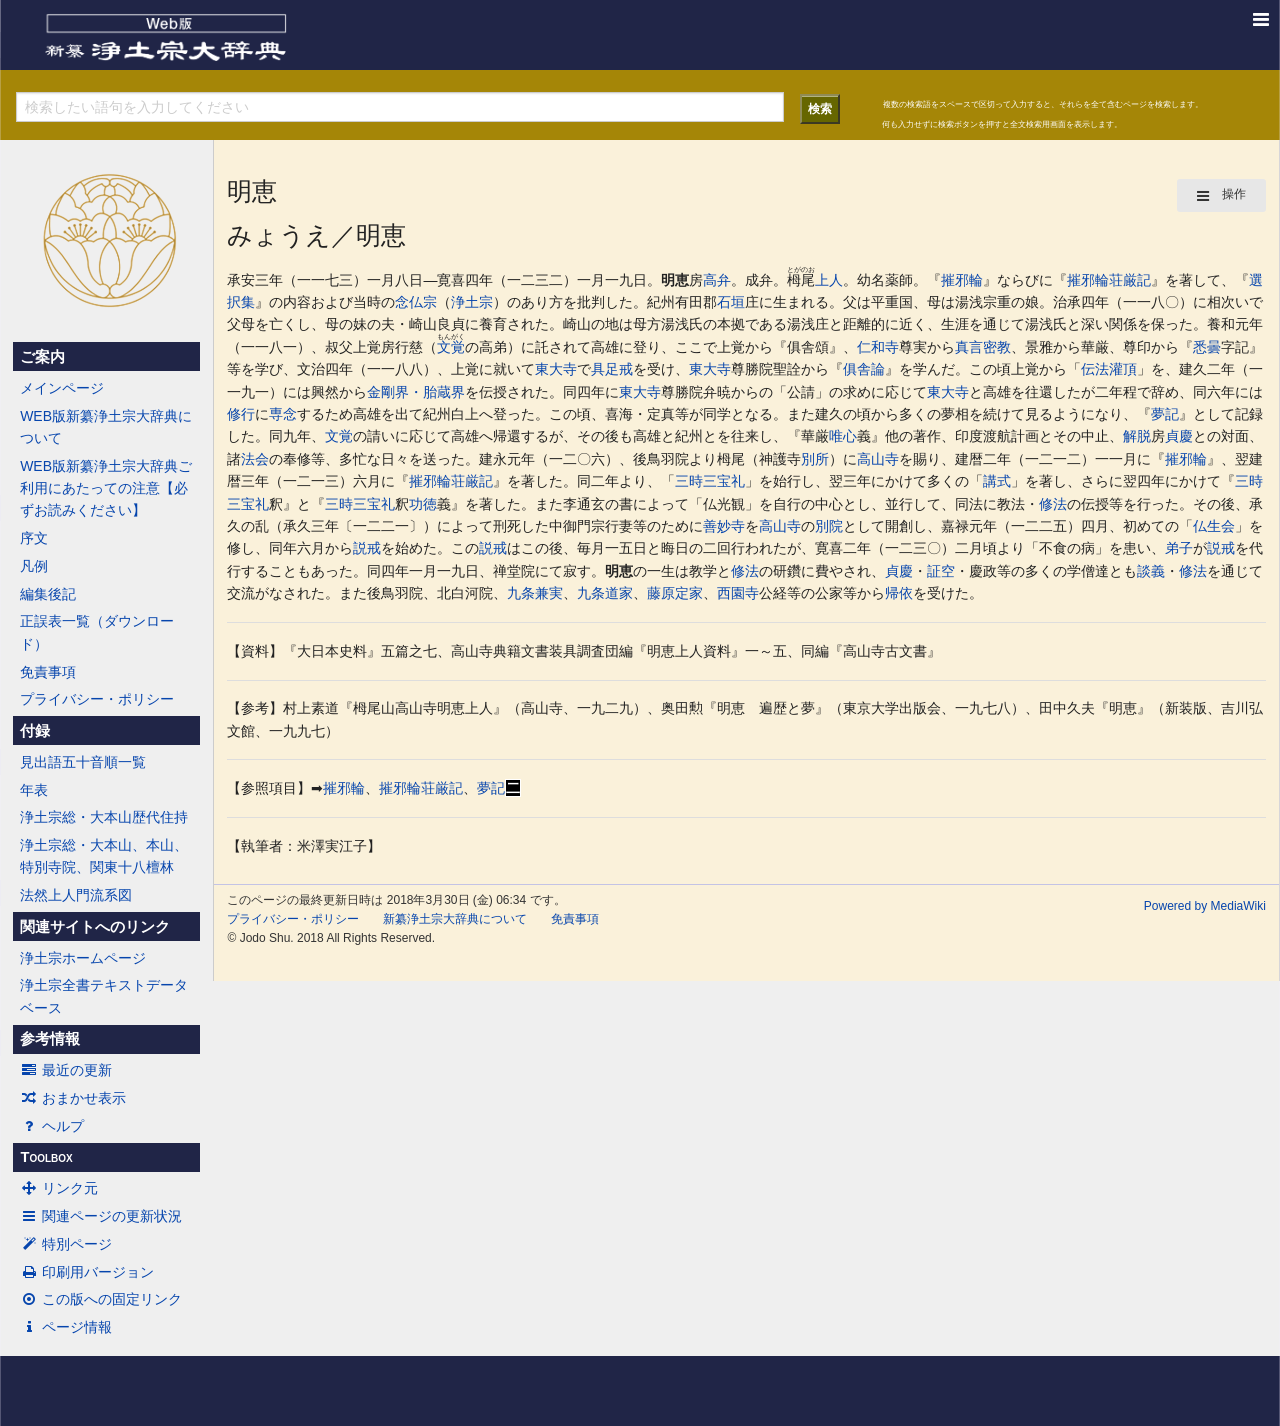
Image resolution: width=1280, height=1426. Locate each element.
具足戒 (612, 369)
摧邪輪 (962, 280)
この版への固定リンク (101, 1299)
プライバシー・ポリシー (97, 699)
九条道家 (605, 593)
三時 (689, 481)
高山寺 (878, 459)
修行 (241, 414)
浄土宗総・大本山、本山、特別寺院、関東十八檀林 (104, 856)
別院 (829, 526)
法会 (255, 459)
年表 (34, 790)
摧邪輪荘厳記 (1109, 280)
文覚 (451, 347)
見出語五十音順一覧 (83, 762)
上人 (829, 280)
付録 (35, 731)
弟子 (1179, 548)
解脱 (1137, 436)
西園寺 (738, 593)
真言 (969, 347)
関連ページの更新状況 (101, 1216)
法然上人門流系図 (76, 895)
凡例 (34, 566)
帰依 (899, 593)
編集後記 (48, 594)
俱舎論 (864, 369)
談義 (1151, 571)
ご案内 (42, 357)
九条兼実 (535, 593)
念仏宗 (416, 302)
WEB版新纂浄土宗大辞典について (106, 427)
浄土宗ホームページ (83, 958)
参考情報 (50, 1039)
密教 (997, 347)
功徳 (423, 504)
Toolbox (46, 1157)
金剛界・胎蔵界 (416, 392)
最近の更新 (66, 1070)
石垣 (731, 302)
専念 (283, 414)
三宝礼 (724, 481)
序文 (34, 538)
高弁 (717, 280)
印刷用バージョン (87, 1272)
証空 (941, 571)
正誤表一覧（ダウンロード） (97, 632)
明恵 (675, 280)
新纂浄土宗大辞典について (455, 919)
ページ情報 (66, 1327)
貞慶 (1179, 436)
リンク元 (59, 1188)
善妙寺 (724, 526)
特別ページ (66, 1244)
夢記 (1165, 414)
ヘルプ (52, 1126)
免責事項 (48, 672)
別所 (815, 459)
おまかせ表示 (73, 1098)
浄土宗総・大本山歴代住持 (104, 817)
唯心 (843, 436)
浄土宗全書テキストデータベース (104, 996)
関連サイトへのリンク (95, 927)
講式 (997, 481)
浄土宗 (472, 302)
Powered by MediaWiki (1205, 906)
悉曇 (1207, 347)
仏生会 (1214, 526)
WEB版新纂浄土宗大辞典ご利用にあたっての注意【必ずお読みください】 (106, 488)
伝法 (1095, 369)
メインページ (62, 388)
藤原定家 (675, 593)
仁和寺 (878, 347)
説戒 (367, 548)
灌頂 (1123, 369)
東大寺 (556, 369)
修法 (1053, 504)
